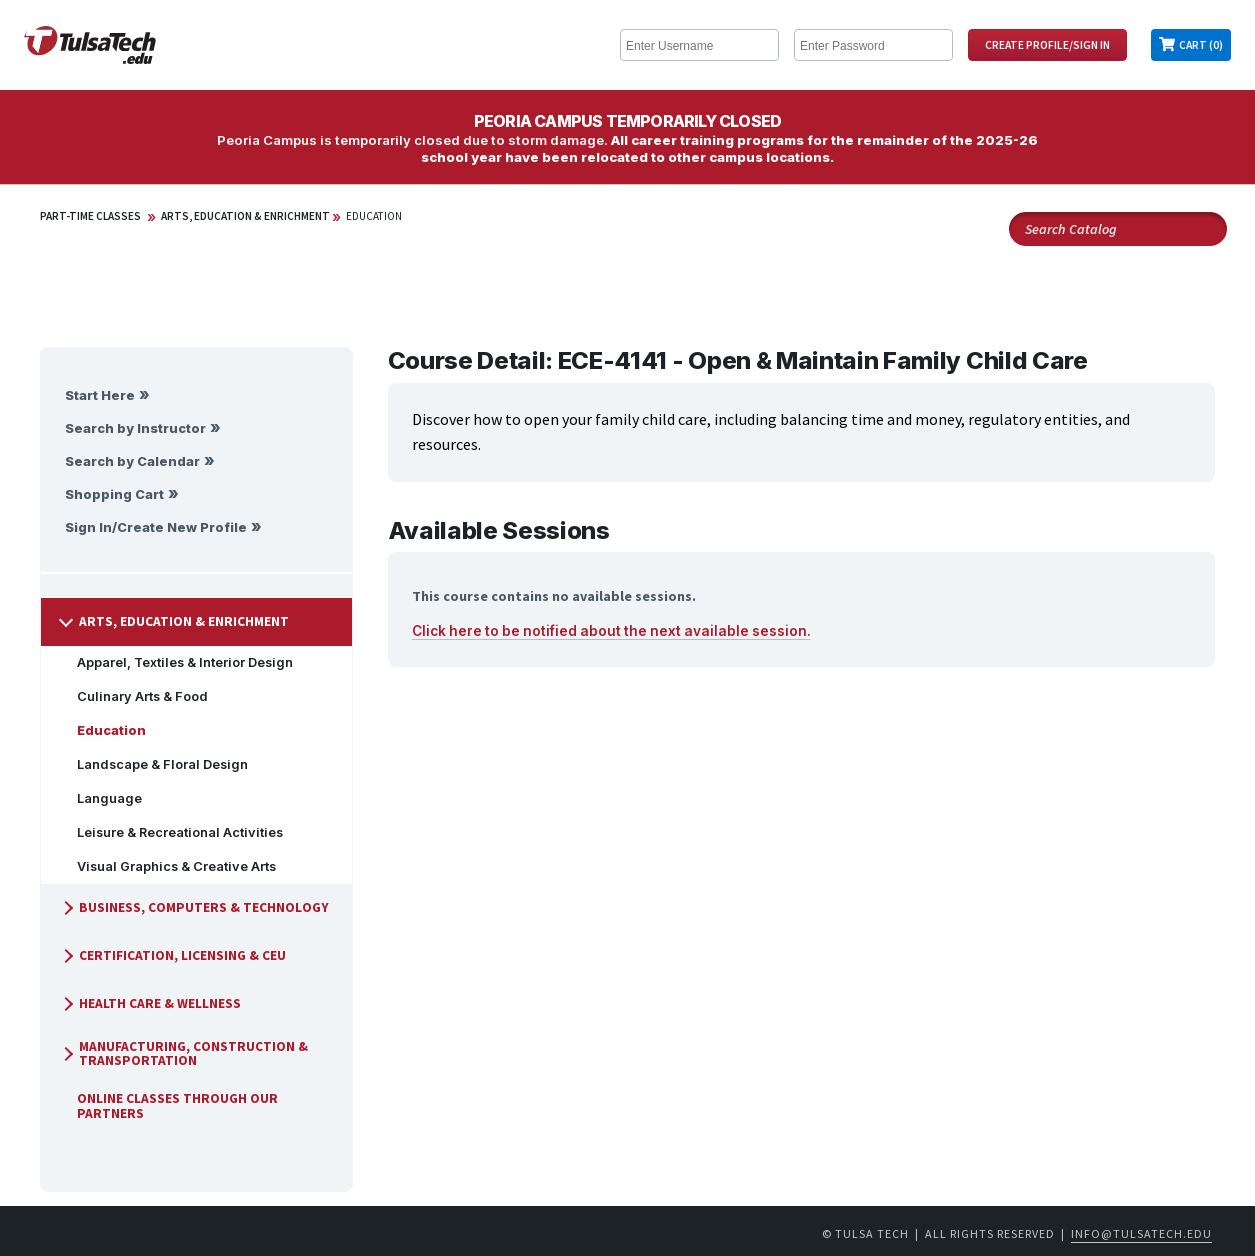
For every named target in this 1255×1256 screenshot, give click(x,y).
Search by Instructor (135, 428)
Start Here (100, 395)
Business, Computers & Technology (194, 907)
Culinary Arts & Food (134, 696)
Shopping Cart (114, 494)
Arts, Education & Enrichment (245, 216)
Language (101, 798)
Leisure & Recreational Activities (172, 832)
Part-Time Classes (90, 216)
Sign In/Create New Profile (156, 527)
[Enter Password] (873, 45)
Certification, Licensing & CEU (172, 955)
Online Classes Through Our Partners (169, 1105)
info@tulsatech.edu (1141, 1233)
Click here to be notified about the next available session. (611, 631)
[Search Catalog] (1118, 229)
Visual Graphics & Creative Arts (168, 866)
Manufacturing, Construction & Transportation (183, 1053)
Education (374, 216)
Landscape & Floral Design (154, 764)
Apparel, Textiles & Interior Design (177, 662)
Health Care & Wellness (150, 1003)
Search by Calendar (132, 461)
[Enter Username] (699, 45)
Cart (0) (1201, 45)
